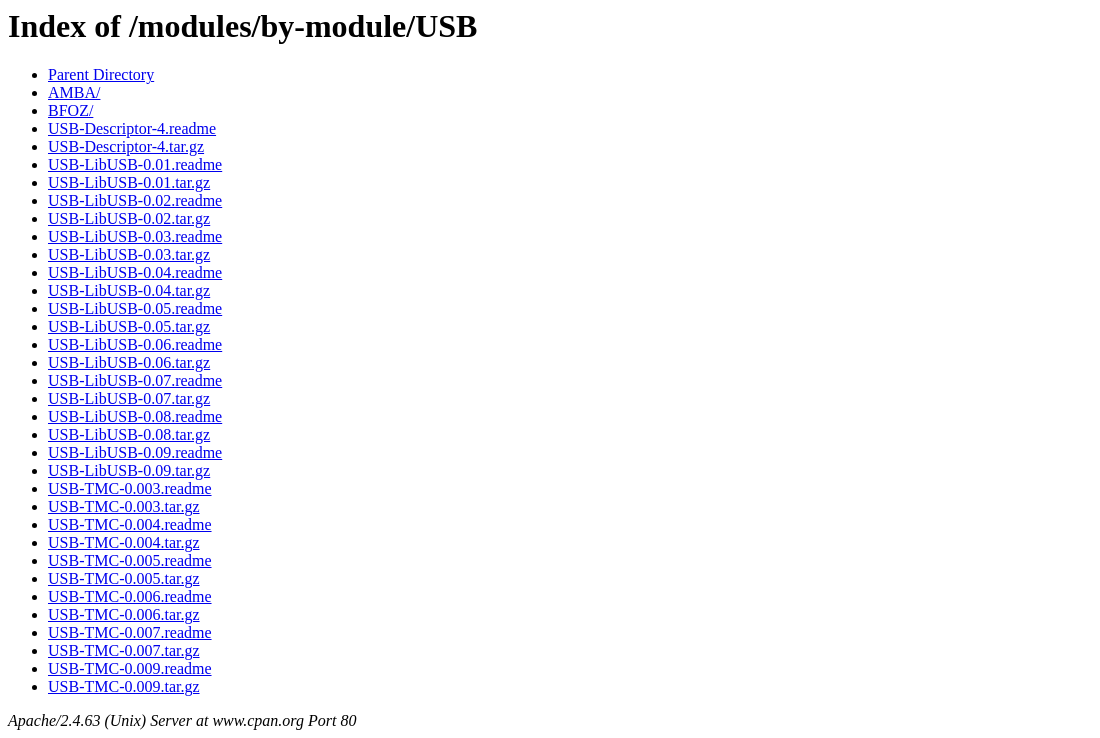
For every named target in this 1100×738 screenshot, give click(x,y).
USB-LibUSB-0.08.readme (135, 416)
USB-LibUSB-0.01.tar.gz (129, 182)
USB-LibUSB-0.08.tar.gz (129, 434)
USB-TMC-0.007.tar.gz (124, 650)
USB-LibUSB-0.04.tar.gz (129, 290)
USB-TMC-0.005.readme (130, 560)
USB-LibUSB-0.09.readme (135, 452)
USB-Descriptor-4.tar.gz (126, 146)
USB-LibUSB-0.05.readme (135, 308)
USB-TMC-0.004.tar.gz (124, 542)
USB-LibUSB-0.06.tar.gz (129, 362)
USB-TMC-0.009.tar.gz (124, 686)
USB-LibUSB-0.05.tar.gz (129, 326)
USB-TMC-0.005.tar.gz (124, 578)
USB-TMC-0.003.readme (130, 488)
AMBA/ (74, 92)
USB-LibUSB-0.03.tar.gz (129, 254)
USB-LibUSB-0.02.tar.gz (129, 218)
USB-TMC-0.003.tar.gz (124, 506)
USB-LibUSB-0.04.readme (135, 272)
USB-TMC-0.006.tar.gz (124, 614)
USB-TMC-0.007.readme (130, 632)
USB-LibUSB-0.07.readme (135, 380)
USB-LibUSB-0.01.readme (135, 164)
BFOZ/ (70, 110)
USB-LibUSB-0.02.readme (135, 200)
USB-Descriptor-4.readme (132, 128)
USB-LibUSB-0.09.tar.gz (129, 470)
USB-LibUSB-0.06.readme (135, 344)
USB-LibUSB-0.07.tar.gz (129, 398)
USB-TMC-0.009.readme (130, 668)
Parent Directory (101, 74)
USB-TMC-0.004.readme (130, 524)
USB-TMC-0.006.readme (130, 596)
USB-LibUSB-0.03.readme (135, 236)
